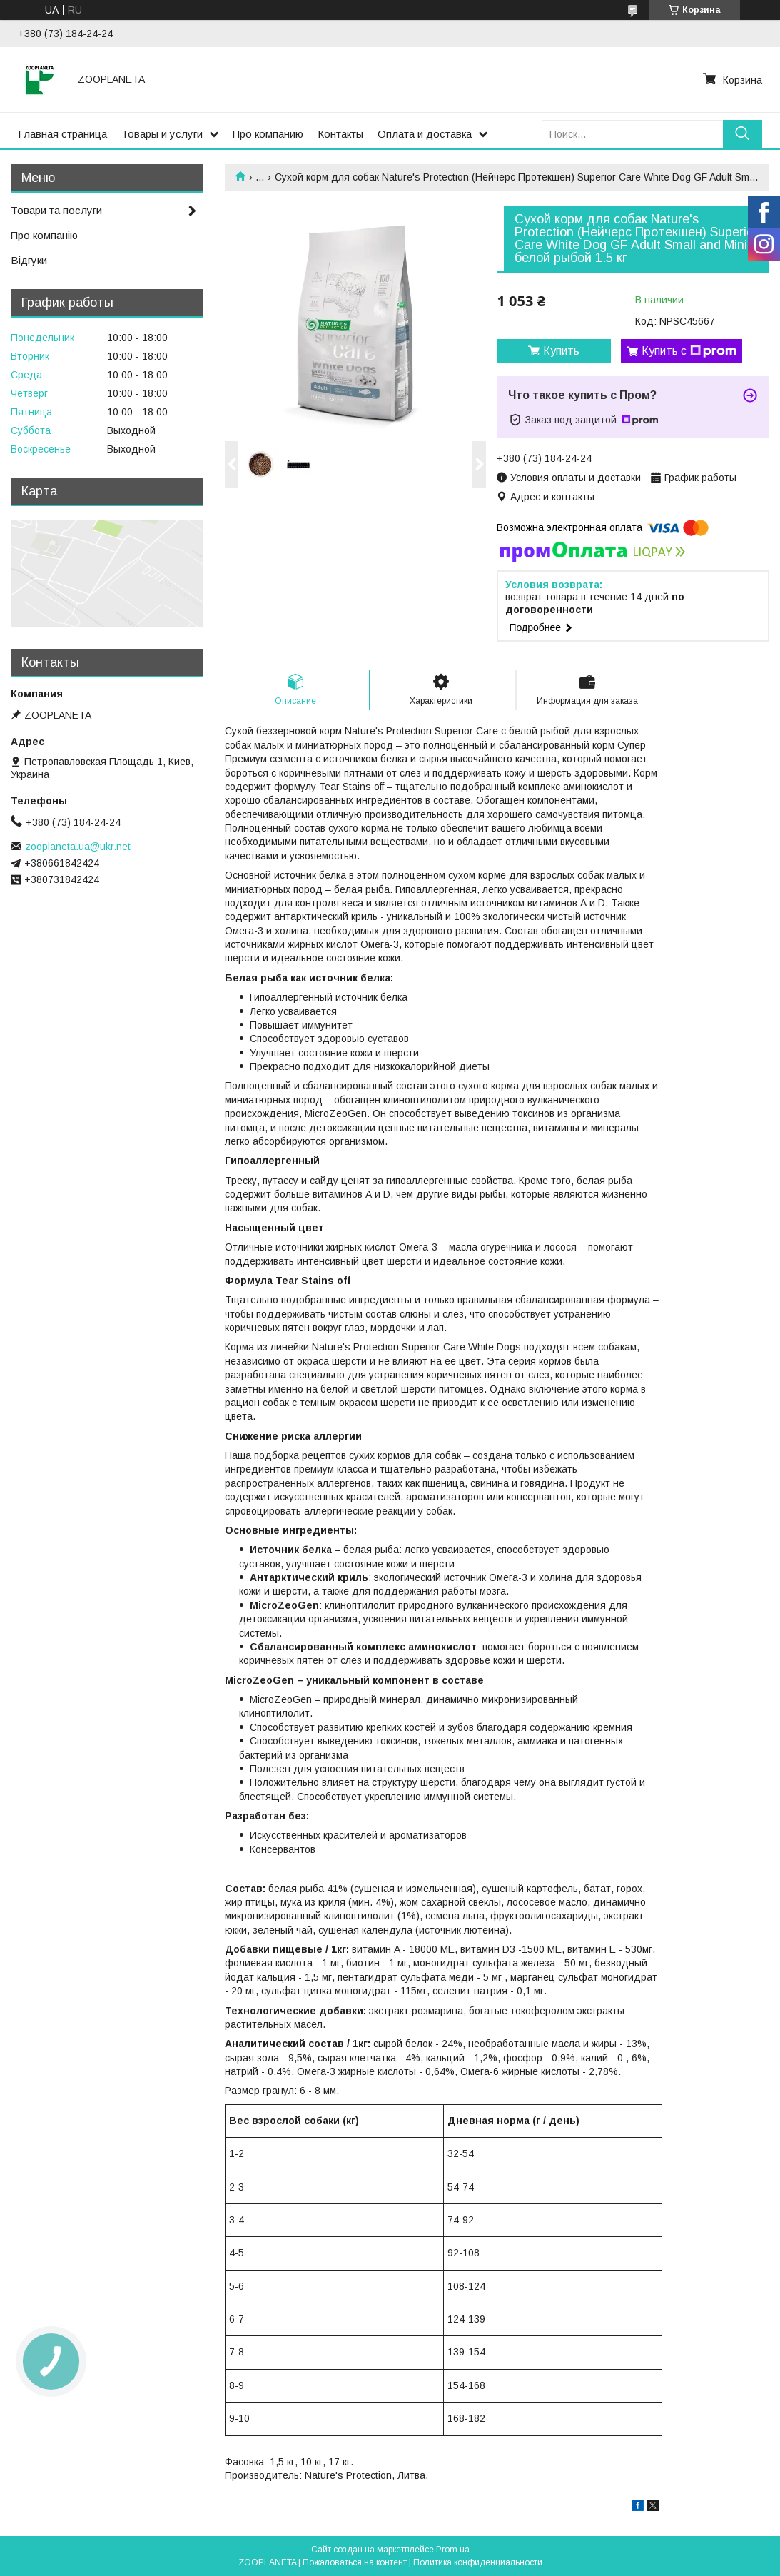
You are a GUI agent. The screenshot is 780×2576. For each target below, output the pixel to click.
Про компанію (44, 235)
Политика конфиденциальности (477, 2562)
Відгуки (29, 260)
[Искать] (742, 134)
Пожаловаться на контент (355, 2562)
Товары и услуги (162, 134)
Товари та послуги (56, 210)
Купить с (689, 351)
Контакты (340, 134)
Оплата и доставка (425, 134)
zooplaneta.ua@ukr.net (78, 846)
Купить (561, 351)
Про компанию (268, 134)
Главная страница (62, 134)
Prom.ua (453, 2550)
